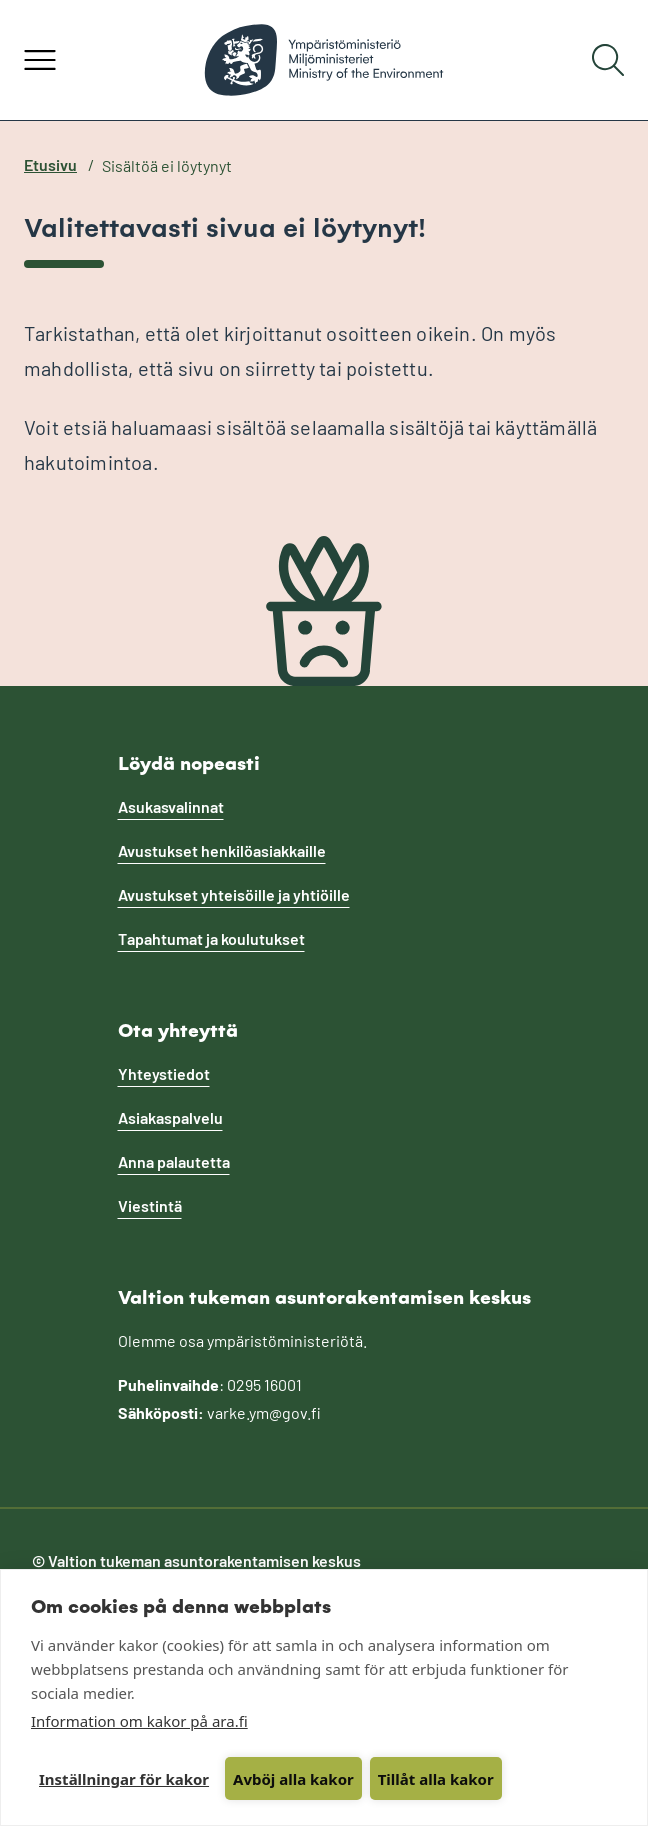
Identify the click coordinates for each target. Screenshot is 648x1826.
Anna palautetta (174, 1161)
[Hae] (608, 60)
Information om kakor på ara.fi (139, 1721)
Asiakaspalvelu (170, 1117)
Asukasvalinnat (171, 806)
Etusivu (50, 164)
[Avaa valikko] (40, 60)
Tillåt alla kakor (436, 1779)
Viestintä (150, 1205)
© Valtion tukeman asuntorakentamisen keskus (196, 1560)
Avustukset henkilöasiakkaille (222, 850)
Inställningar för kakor (124, 1779)
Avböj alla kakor (293, 1779)
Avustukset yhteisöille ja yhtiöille (234, 894)
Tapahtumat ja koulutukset (211, 938)
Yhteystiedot (164, 1073)
